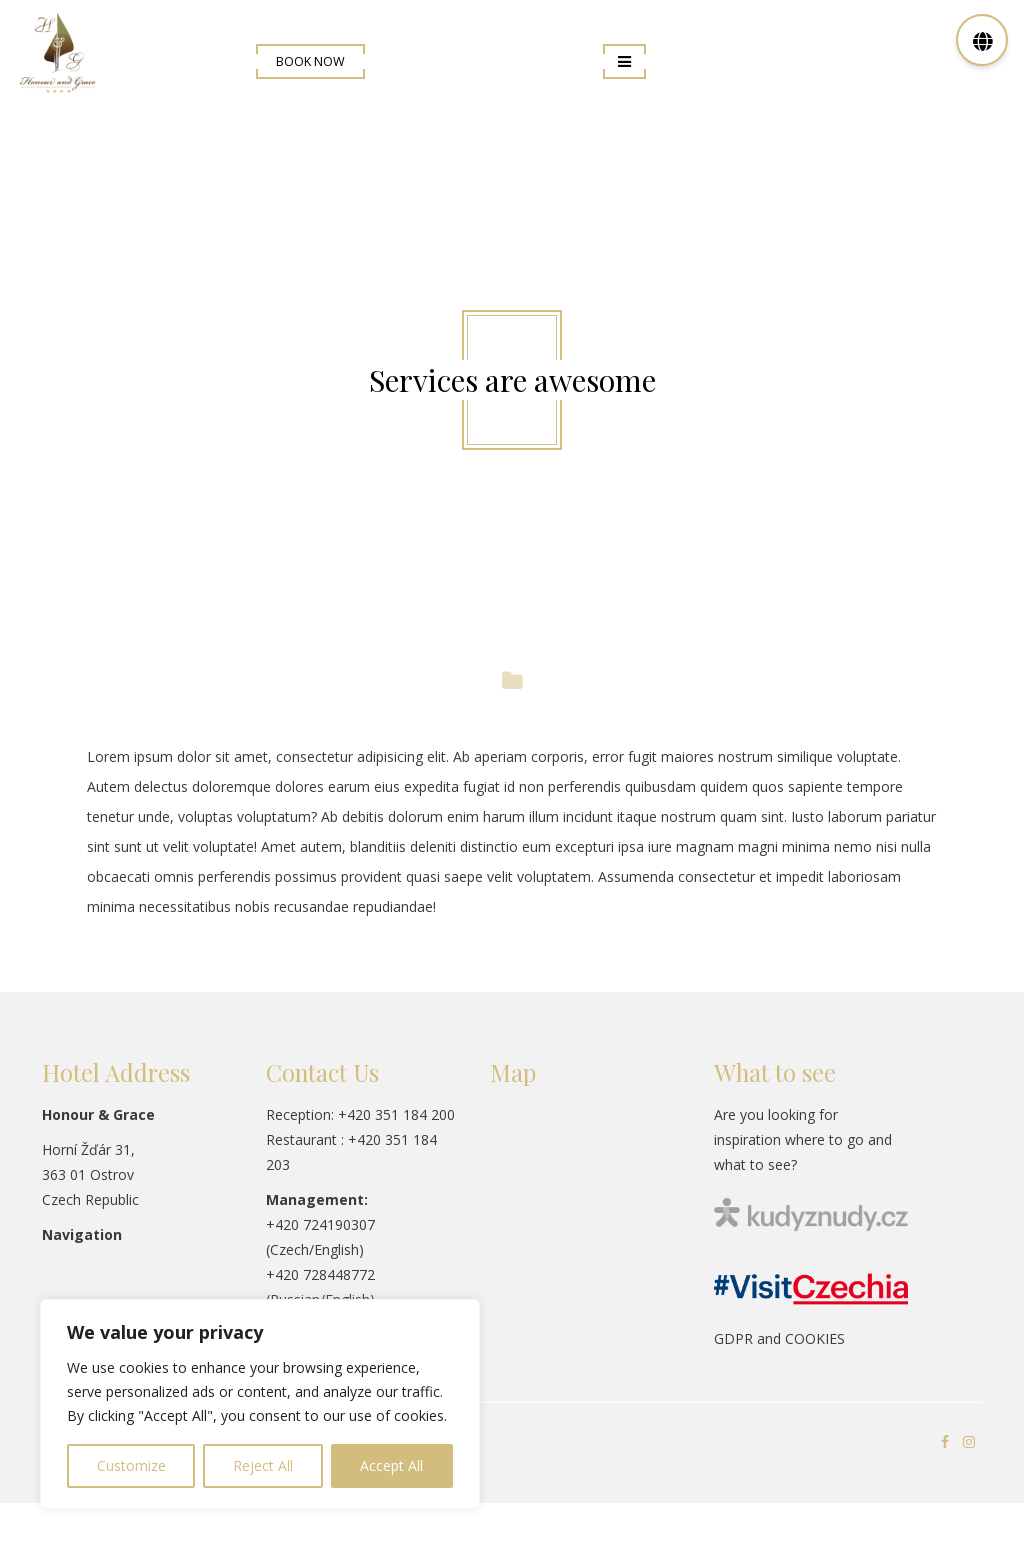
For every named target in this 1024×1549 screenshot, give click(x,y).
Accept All (391, 1465)
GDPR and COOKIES (779, 1338)
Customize (131, 1465)
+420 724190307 (320, 1224)
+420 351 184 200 (396, 1114)
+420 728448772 (320, 1274)
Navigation (82, 1234)
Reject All (263, 1465)
